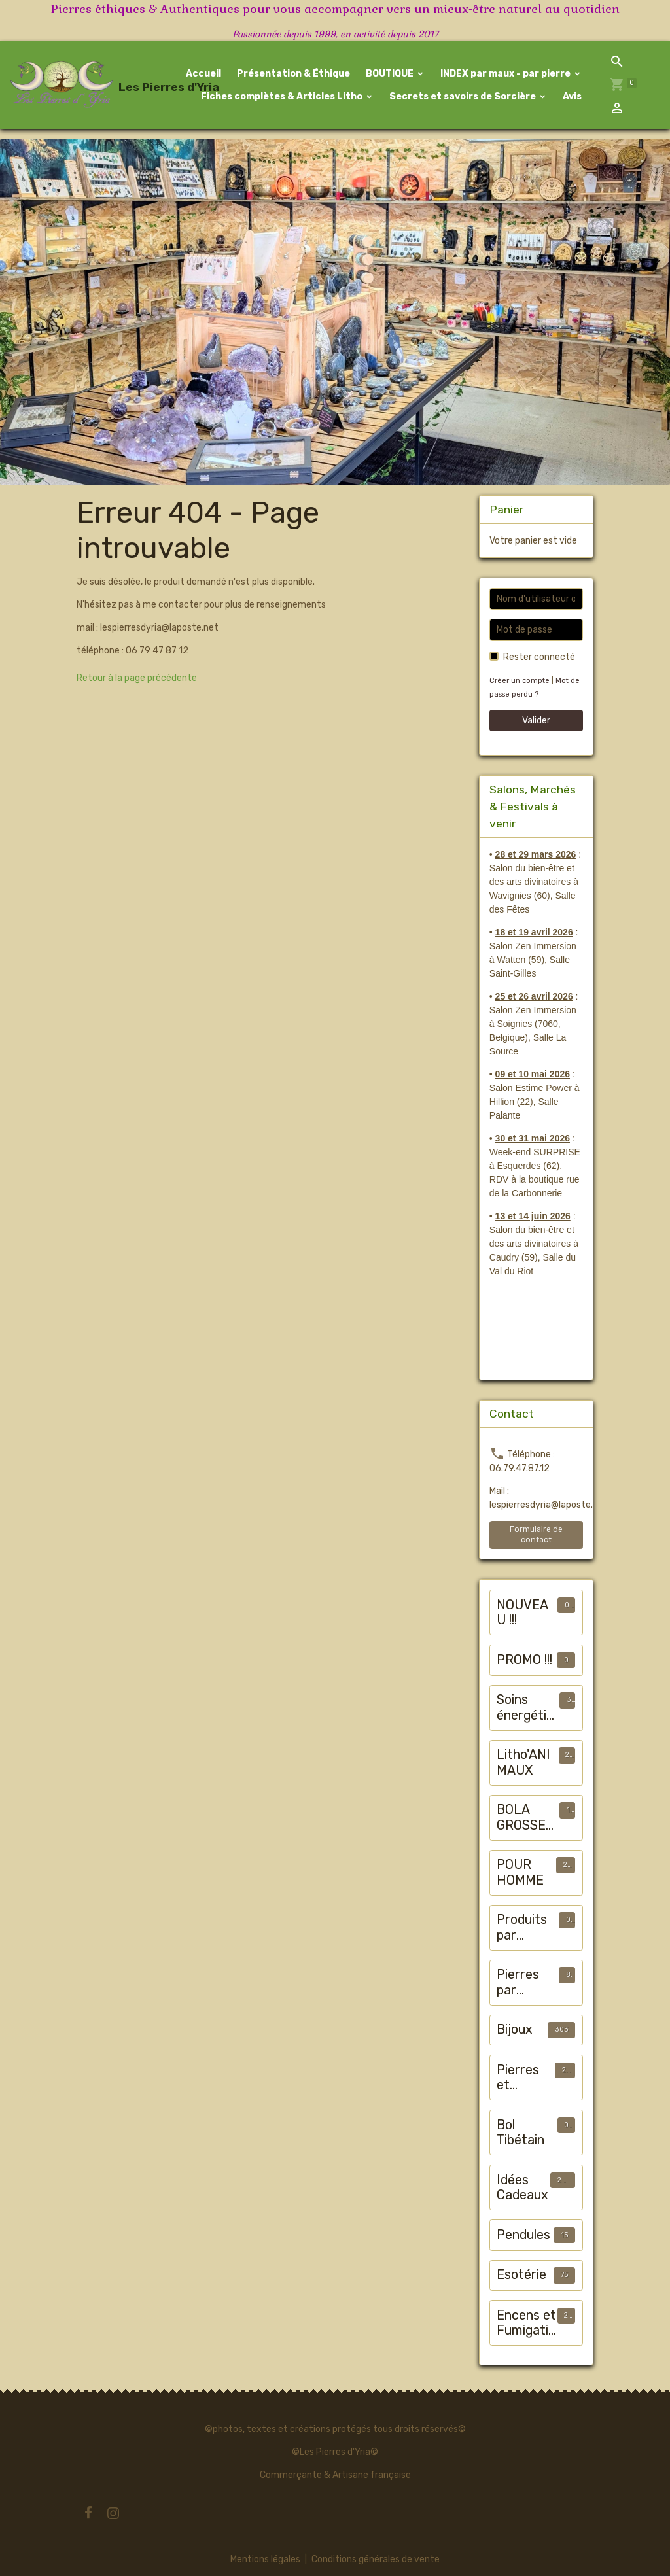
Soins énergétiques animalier (525, 1707)
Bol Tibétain (520, 2132)
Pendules (523, 2234)
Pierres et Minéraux (524, 2078)
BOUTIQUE (389, 73)
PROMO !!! (524, 1659)
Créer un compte (519, 680)
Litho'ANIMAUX (523, 1762)
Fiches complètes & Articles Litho (281, 96)
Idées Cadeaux (522, 2187)
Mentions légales (265, 2559)
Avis (571, 96)
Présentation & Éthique (292, 73)
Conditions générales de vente (375, 2559)
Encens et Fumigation (526, 2323)
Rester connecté (539, 657)
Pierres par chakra (518, 1982)
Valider (536, 720)
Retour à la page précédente (137, 678)
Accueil (203, 73)
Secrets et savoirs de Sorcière (462, 96)
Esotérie (521, 2274)
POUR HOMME (520, 1872)
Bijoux (515, 2029)
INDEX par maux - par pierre (505, 73)
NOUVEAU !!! (522, 1612)
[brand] (68, 85)
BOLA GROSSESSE (525, 1817)
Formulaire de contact (536, 1534)
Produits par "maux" (522, 1927)
